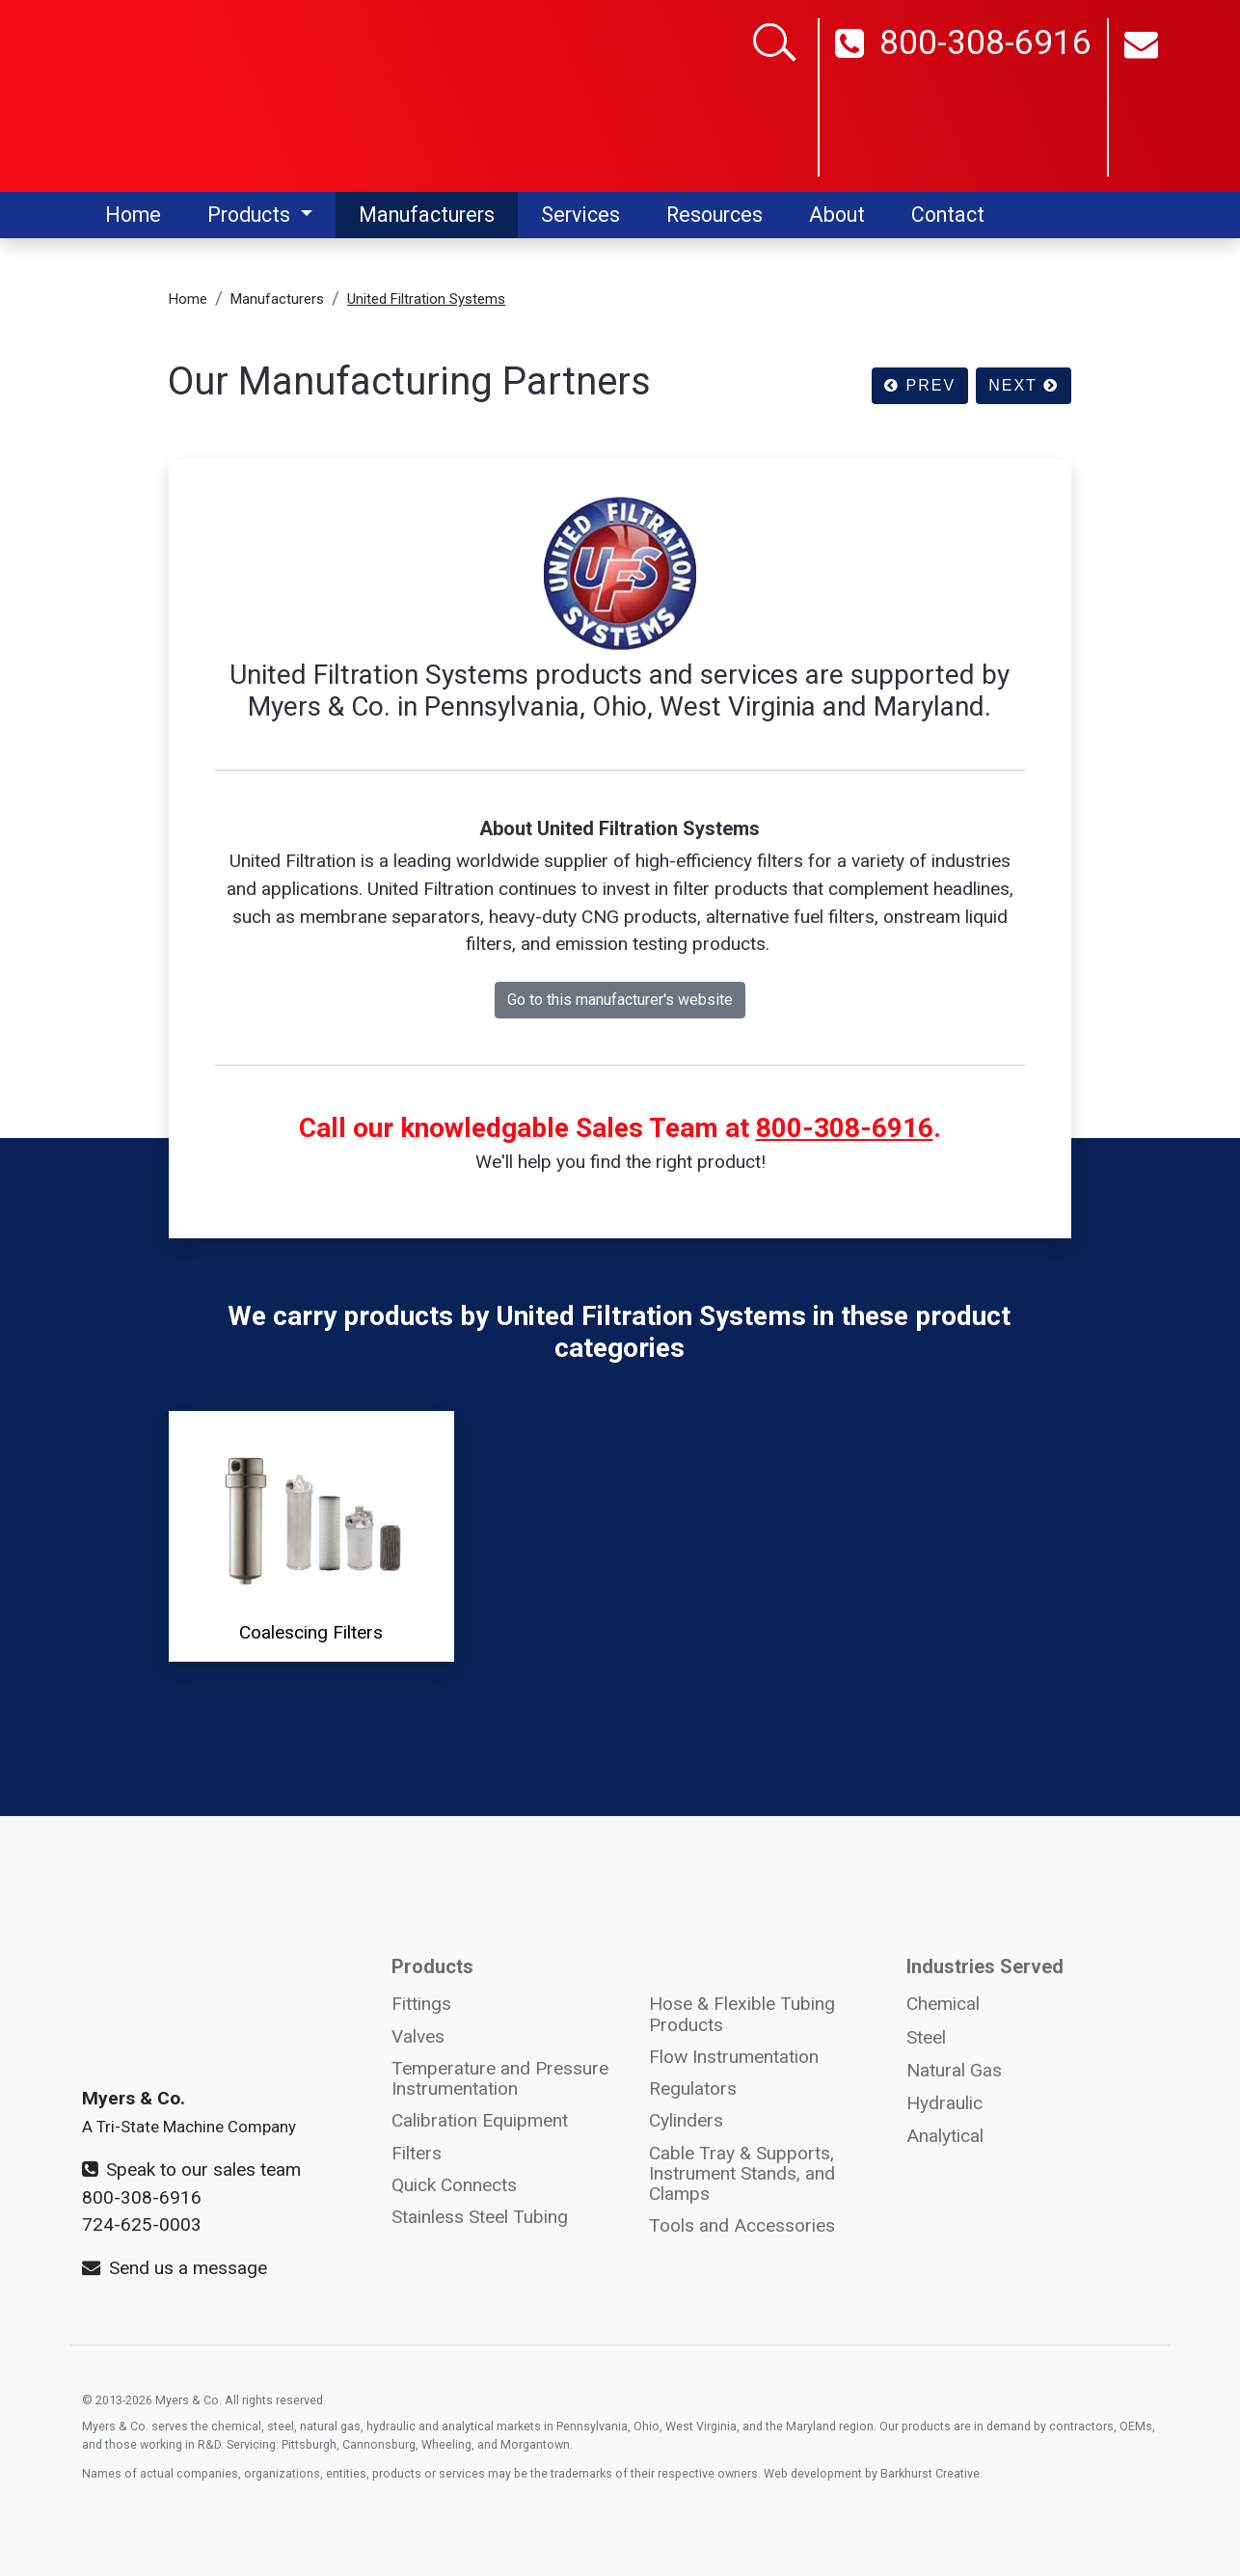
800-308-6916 (963, 99)
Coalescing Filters (311, 1534)
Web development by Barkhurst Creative (872, 2473)
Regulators (693, 2088)
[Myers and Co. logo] (202, 1981)
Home (133, 215)
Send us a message (174, 2268)
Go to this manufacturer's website (620, 999)
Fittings (421, 2004)
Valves (418, 2036)
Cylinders (686, 2120)
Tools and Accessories (742, 2225)
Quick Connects (454, 2185)
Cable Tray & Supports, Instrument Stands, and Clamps (742, 2173)
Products (251, 215)
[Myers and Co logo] (202, 95)
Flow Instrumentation (734, 2057)
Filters (416, 2153)
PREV (920, 385)
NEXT (1023, 385)
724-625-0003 (142, 2224)
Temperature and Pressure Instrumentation (499, 2078)
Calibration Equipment (479, 2120)
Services (580, 215)
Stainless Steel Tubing (479, 2217)
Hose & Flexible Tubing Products (742, 2014)
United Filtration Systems (426, 299)
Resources (714, 215)
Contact (947, 215)
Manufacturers (427, 215)
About (837, 215)
